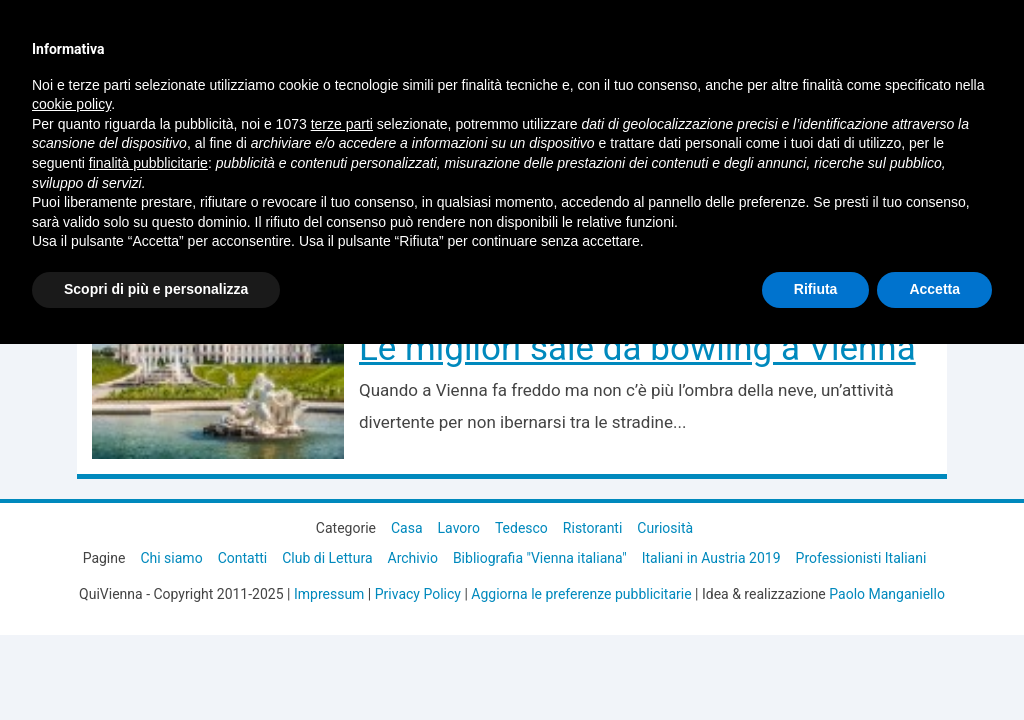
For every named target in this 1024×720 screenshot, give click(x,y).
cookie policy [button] (71, 104)
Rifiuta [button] (816, 289)
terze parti (342, 124)
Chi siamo (171, 558)
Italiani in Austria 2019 (711, 558)
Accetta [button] (934, 289)
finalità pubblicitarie (148, 163)
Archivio (413, 558)
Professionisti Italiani (861, 558)
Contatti (243, 558)
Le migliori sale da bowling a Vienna (637, 348)
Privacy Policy (418, 594)
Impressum (329, 594)
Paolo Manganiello (887, 594)
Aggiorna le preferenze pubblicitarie (581, 594)
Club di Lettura (327, 558)
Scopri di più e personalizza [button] (156, 289)
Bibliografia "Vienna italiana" (540, 558)
